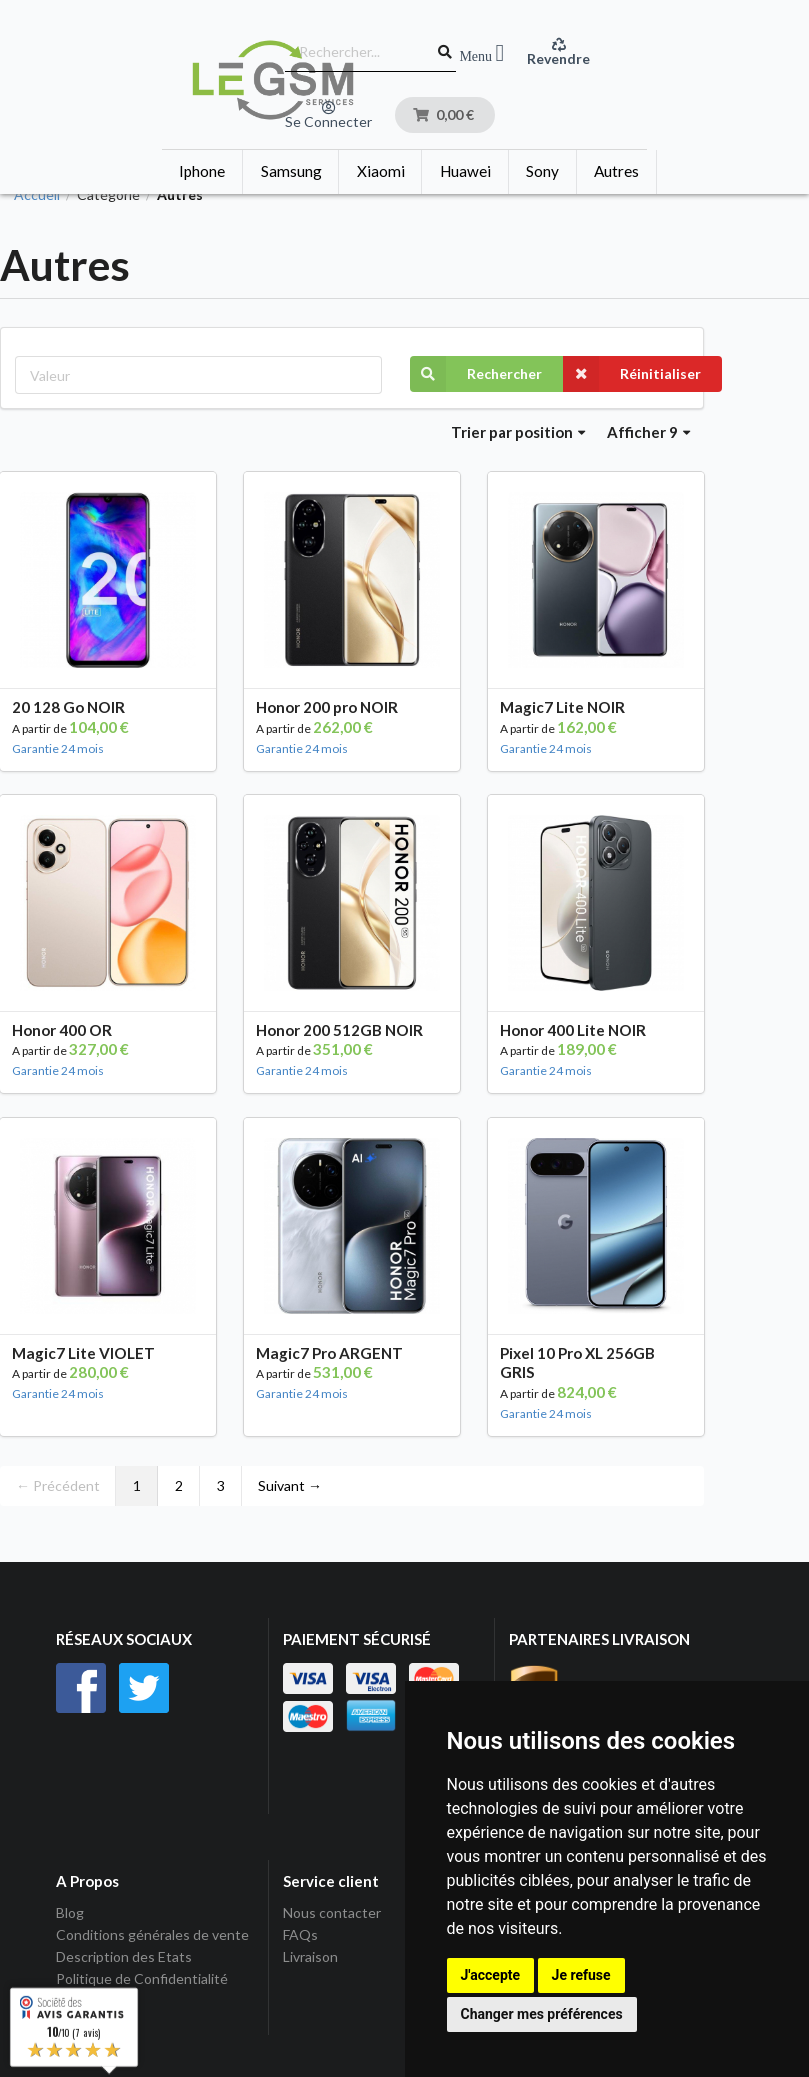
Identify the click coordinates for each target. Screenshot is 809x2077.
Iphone (202, 171)
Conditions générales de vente (152, 1934)
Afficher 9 (649, 432)
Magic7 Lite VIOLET (83, 1353)
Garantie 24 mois (58, 748)
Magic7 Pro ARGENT (329, 1353)
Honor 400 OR (62, 1030)
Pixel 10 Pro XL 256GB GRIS (577, 1363)
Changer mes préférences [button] (542, 2014)
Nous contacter (332, 1913)
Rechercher (476, 374)
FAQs (300, 1934)
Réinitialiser (632, 374)
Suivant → (290, 1485)
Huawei (465, 171)
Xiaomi (381, 171)
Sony (542, 171)
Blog (70, 1913)
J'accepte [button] (491, 1975)
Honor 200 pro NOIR (327, 707)
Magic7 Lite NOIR (562, 707)
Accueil (37, 195)
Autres (616, 171)
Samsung (291, 171)
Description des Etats (124, 1956)
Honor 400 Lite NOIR (573, 1030)
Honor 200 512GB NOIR (339, 1030)
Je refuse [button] (581, 1975)
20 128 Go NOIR (68, 707)
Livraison (310, 1956)
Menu (481, 53)
